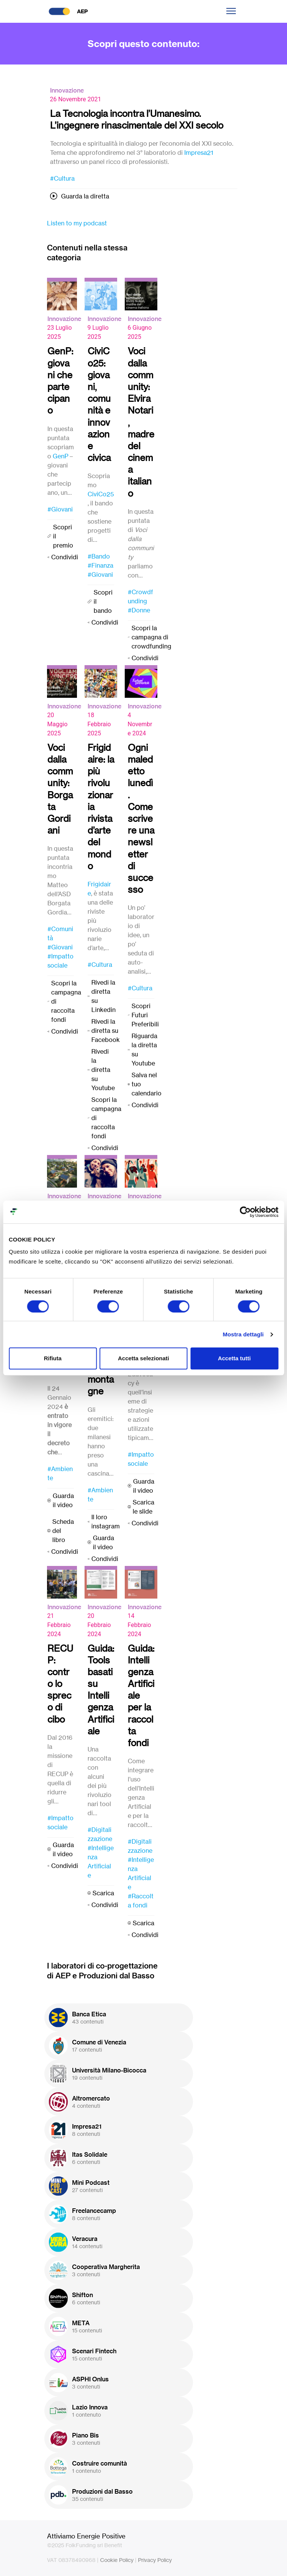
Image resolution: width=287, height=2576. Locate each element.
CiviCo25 (101, 494)
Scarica (103, 1893)
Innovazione (67, 90)
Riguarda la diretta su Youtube (144, 1049)
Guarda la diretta (85, 196)
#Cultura (62, 178)
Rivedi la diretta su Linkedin (103, 996)
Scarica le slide (143, 1506)
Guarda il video (63, 1500)
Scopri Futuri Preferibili (145, 1015)
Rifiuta (53, 1358)
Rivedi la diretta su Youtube (103, 1070)
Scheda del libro (63, 1531)
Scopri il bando (103, 601)
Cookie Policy (116, 2560)
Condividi (64, 557)
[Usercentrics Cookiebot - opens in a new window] (245, 1212)
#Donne (139, 610)
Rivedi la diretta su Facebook (105, 1030)
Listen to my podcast (77, 223)
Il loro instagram (105, 1521)
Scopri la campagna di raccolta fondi (66, 1001)
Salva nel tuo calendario (147, 1084)
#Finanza (100, 565)
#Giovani (60, 509)
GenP (60, 456)
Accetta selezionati (143, 1358)
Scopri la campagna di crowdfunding (151, 637)
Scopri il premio (63, 536)
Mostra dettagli (243, 1334)
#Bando (99, 556)
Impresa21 (198, 152)
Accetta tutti (234, 1358)
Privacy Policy (155, 2560)
